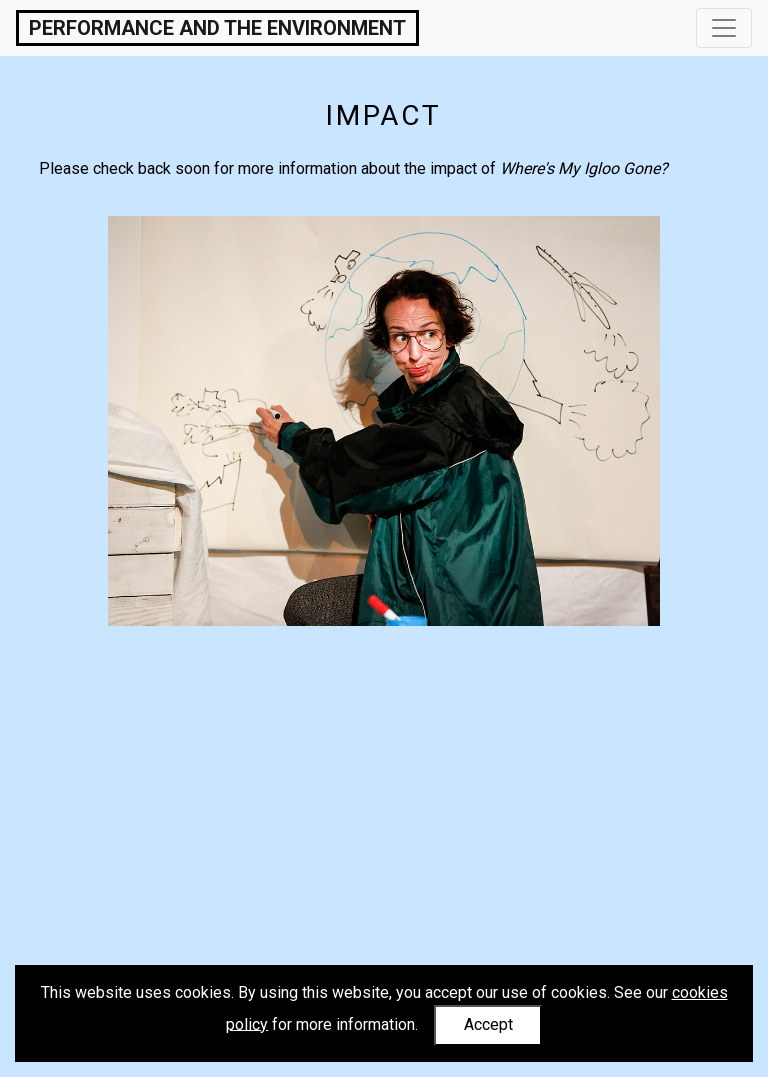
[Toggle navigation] (724, 28)
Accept (488, 1024)
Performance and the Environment (217, 28)
